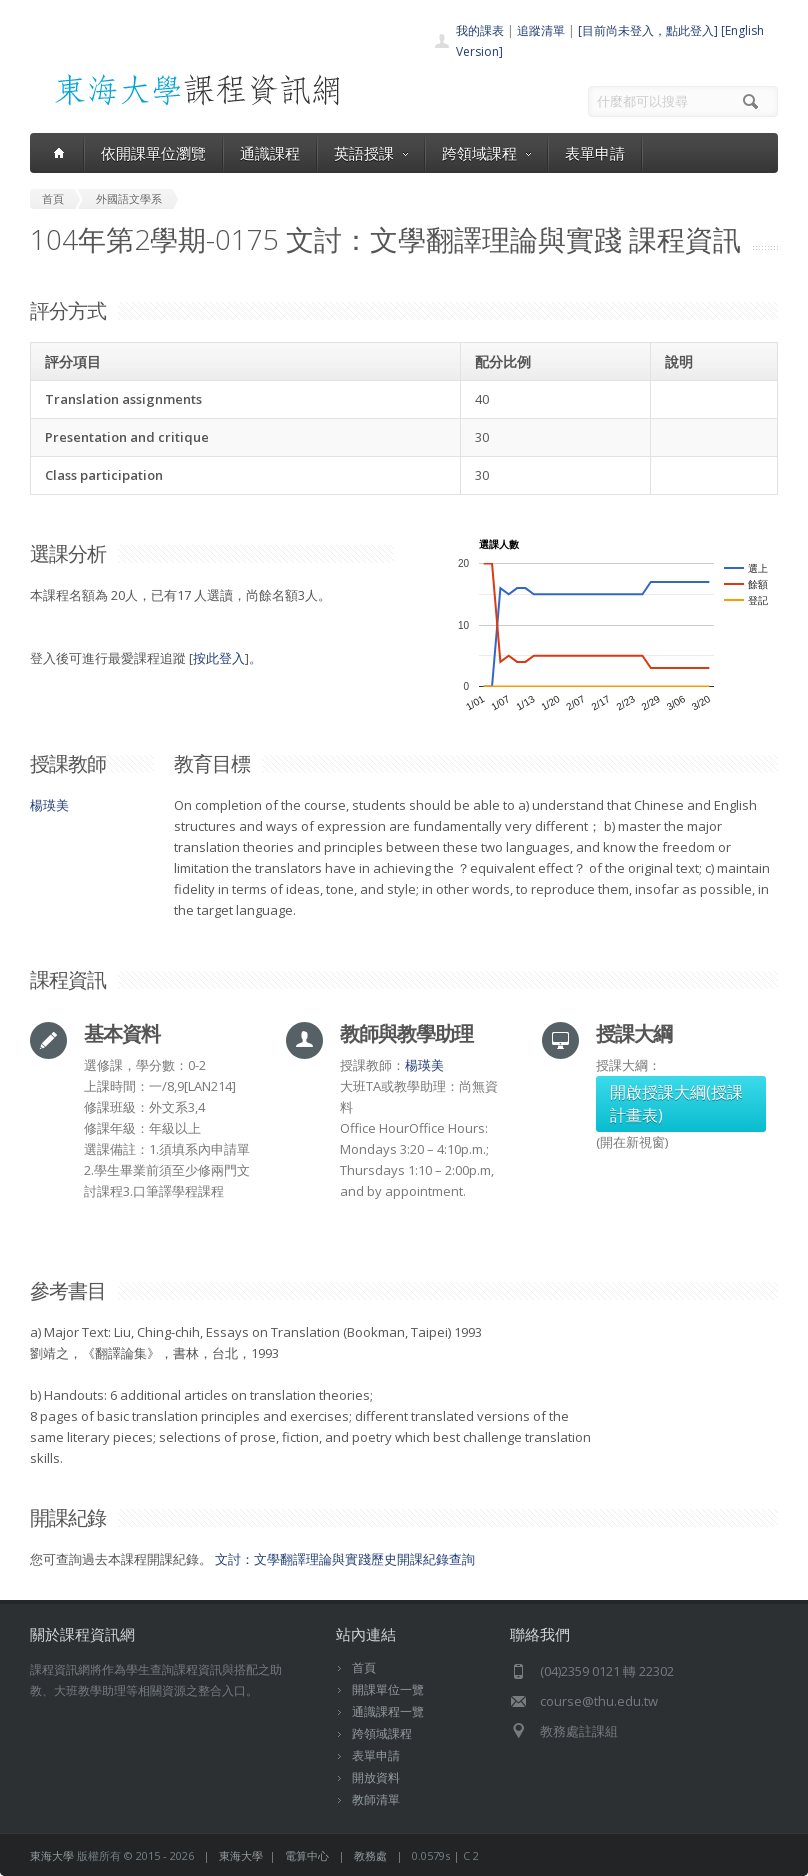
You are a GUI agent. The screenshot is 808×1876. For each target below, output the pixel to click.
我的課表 (480, 30)
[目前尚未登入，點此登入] (648, 30)
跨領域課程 (486, 153)
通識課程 (270, 153)
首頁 (364, 1667)
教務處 (370, 1855)
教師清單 (376, 1799)
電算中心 (307, 1855)
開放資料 (376, 1777)
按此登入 (219, 658)
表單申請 (595, 153)
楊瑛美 (49, 805)
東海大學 (52, 1855)
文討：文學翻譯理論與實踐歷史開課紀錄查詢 (345, 1559)
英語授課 (371, 153)
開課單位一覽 (388, 1689)
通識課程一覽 (388, 1711)
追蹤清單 (541, 30)
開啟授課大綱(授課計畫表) (676, 1103)
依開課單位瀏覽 (153, 153)
